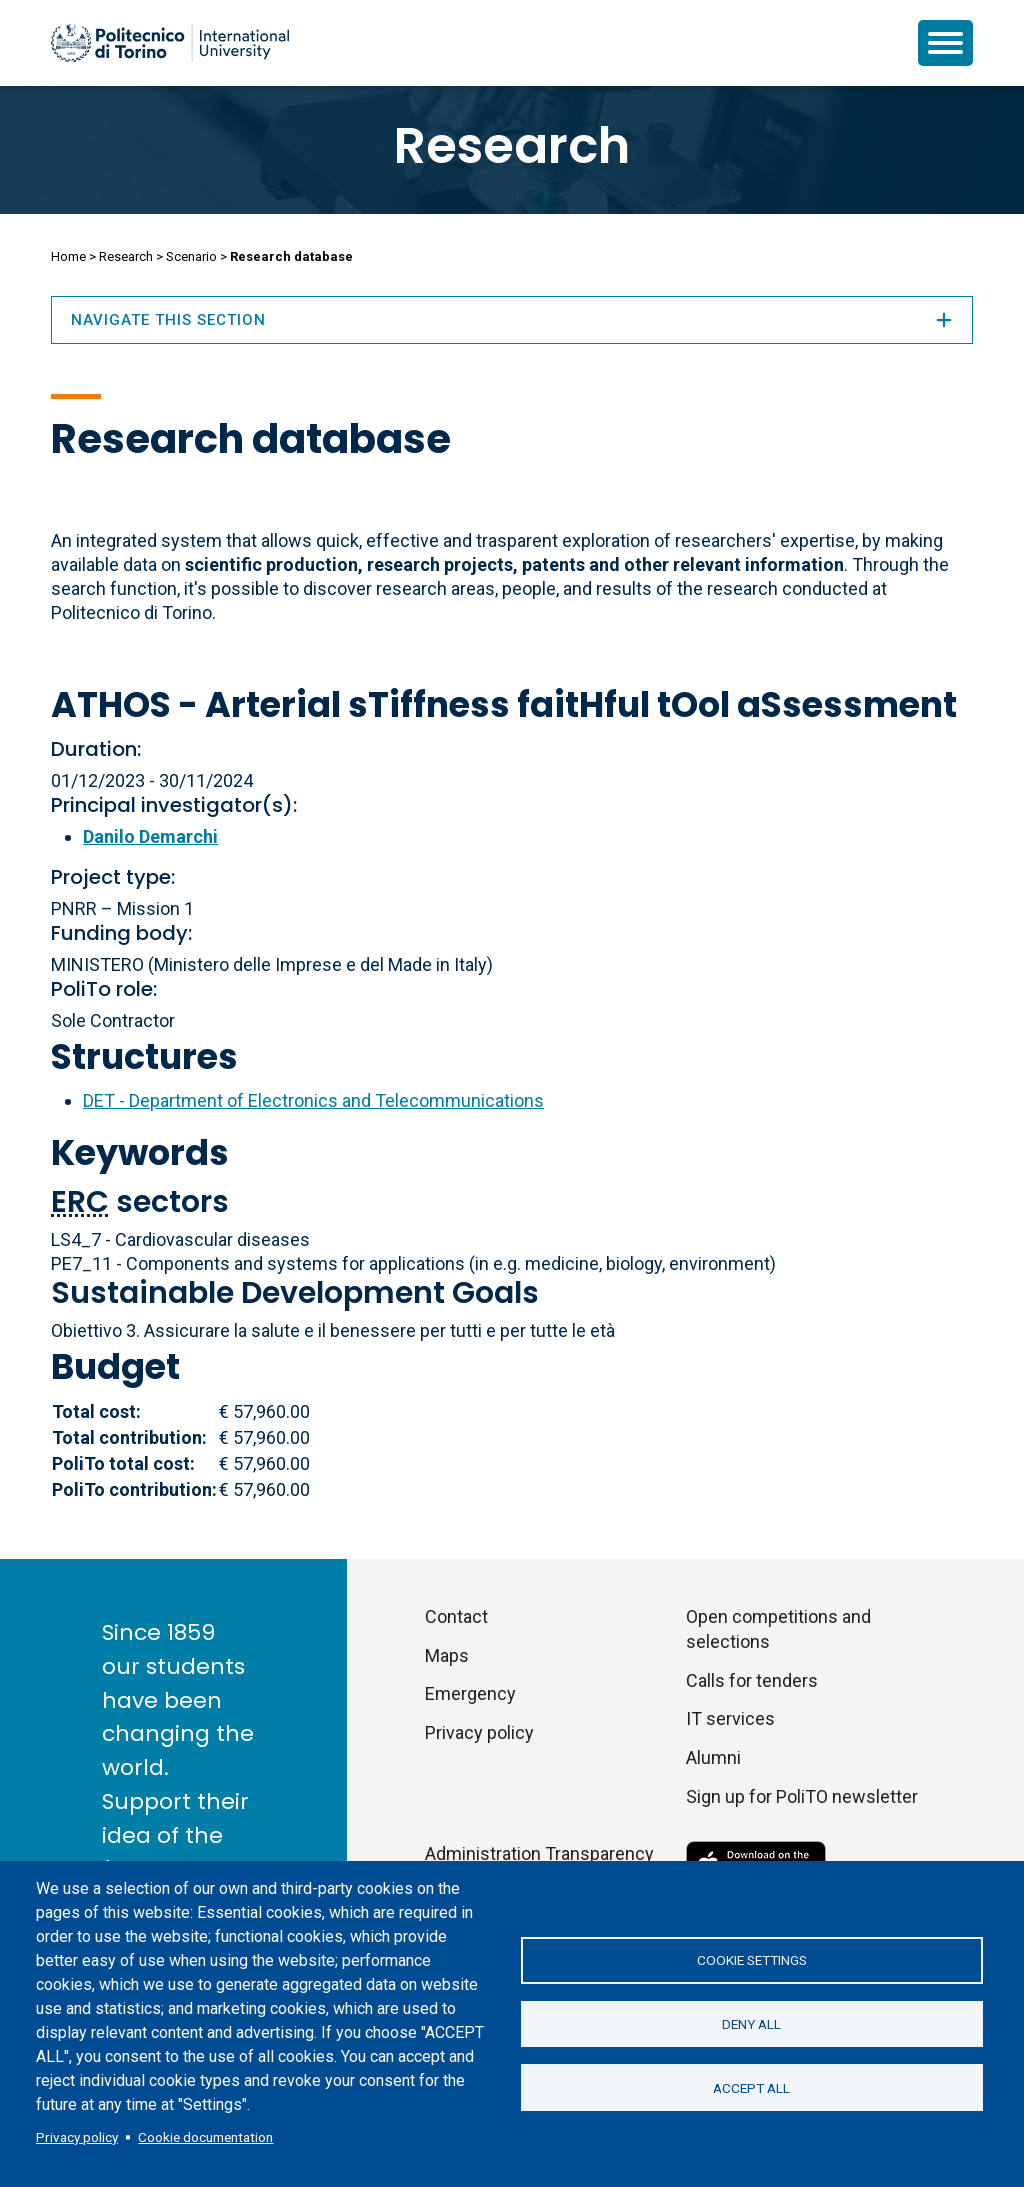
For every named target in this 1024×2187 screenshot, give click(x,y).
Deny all (751, 2024)
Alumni (713, 1757)
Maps (447, 1655)
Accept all (751, 2089)
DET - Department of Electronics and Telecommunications (313, 1100)
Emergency (470, 1693)
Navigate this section (512, 320)
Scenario (191, 256)
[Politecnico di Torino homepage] (170, 43)
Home (68, 256)
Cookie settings (752, 1959)
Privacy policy (77, 2137)
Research (512, 146)
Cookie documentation (205, 2137)
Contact (456, 1616)
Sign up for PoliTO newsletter (802, 1796)
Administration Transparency (539, 1853)
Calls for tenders (752, 1680)
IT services (730, 1718)
